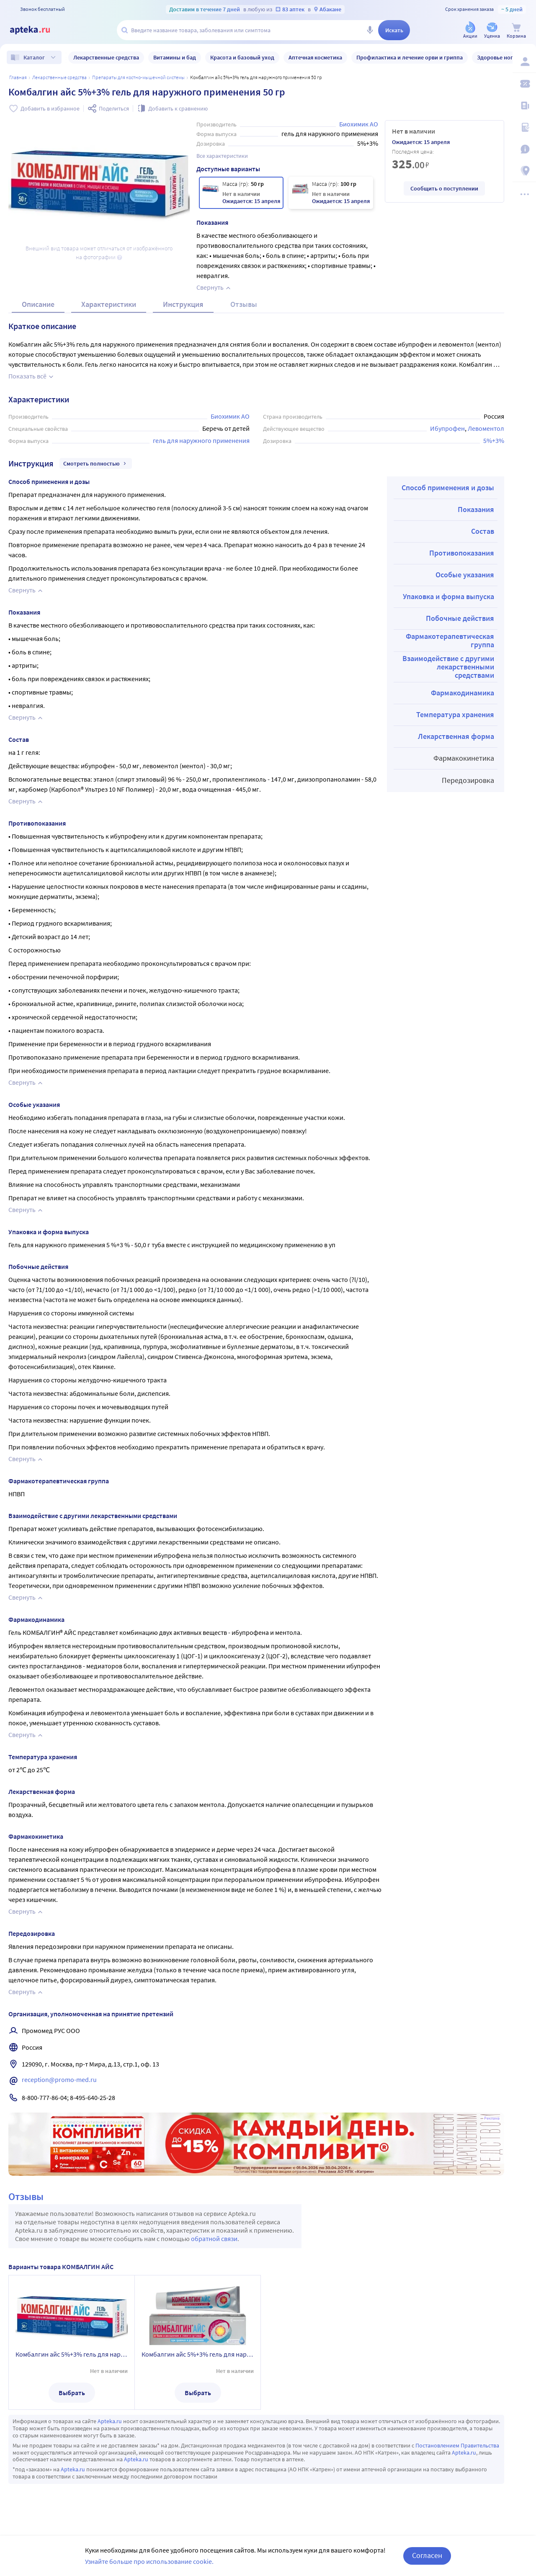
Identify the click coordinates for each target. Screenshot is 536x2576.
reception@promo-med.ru (59, 2079)
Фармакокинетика (463, 758)
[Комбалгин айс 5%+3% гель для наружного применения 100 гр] (330, 193)
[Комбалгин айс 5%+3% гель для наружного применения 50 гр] (241, 193)
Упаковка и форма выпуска (448, 596)
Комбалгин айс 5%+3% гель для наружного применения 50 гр (71, 2354)
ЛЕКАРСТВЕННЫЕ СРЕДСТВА (59, 77)
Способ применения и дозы (448, 487)
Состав (482, 531)
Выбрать (72, 2392)
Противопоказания (461, 553)
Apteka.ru (110, 2421)
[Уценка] (492, 30)
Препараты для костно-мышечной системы (138, 77)
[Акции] (470, 30)
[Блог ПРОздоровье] (524, 105)
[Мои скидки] (524, 84)
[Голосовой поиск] (369, 30)
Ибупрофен (447, 428)
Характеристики (108, 304)
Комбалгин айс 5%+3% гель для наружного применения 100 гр (198, 2354)
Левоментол (486, 428)
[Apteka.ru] (37, 30)
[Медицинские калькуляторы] (524, 127)
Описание (38, 304)
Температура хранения (455, 714)
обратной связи (214, 2238)
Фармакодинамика (462, 692)
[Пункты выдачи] (524, 171)
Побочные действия (460, 618)
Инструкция (183, 304)
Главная (18, 77)
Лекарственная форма (456, 736)
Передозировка (468, 780)
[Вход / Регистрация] (524, 61)
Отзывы (243, 304)
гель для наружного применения (201, 440)
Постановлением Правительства (457, 2445)
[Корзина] (516, 30)
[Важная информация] (524, 149)
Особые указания (465, 574)
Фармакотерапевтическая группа (450, 640)
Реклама (492, 2118)
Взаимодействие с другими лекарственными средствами (448, 667)
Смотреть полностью (95, 463)
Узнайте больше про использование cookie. (149, 2561)
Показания (476, 509)
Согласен (427, 2555)
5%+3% (493, 440)
